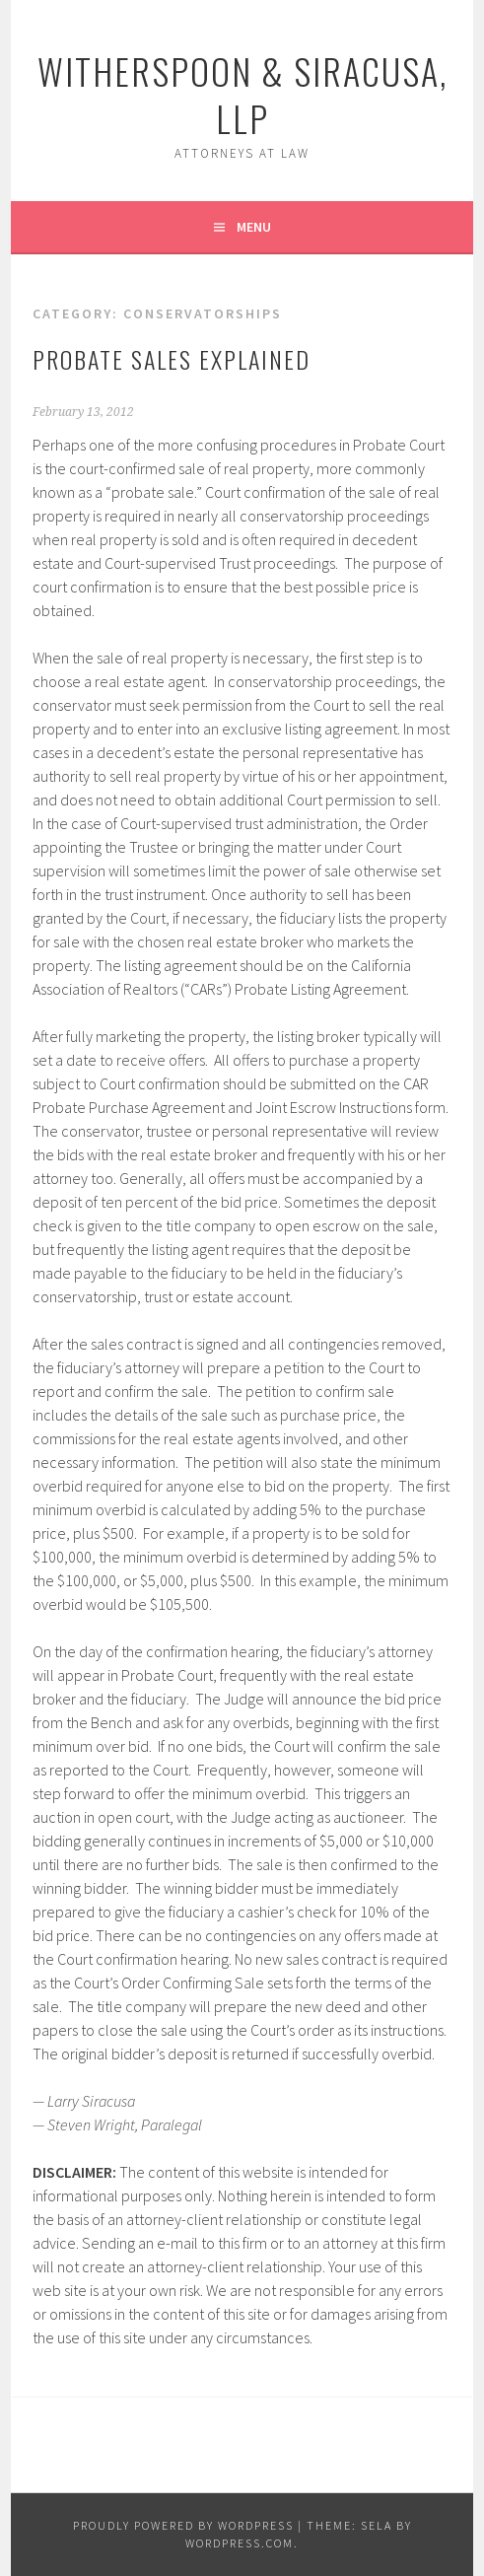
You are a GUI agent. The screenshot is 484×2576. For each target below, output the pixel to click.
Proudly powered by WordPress (183, 2525)
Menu (254, 227)
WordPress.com (239, 2543)
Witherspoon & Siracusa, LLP (242, 94)
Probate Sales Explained (172, 359)
